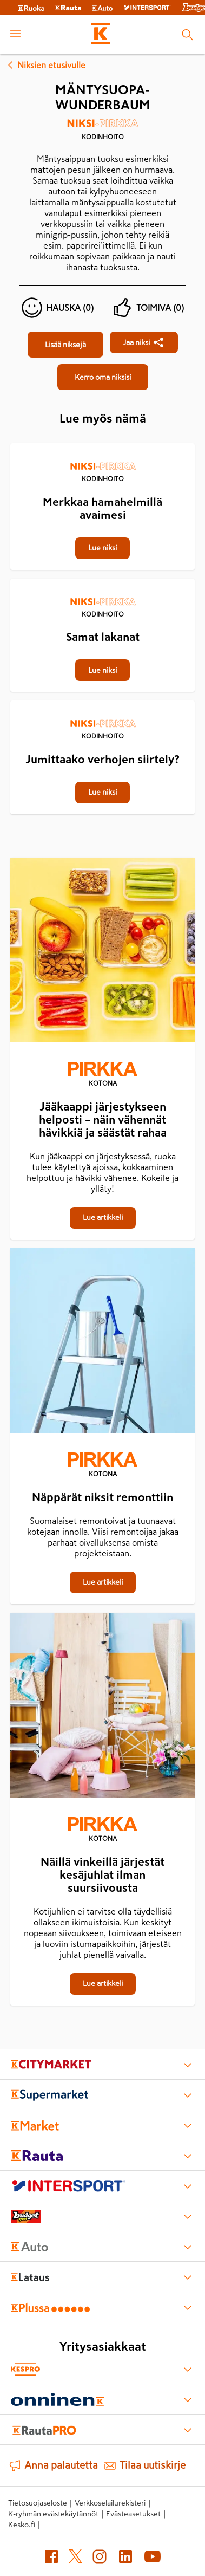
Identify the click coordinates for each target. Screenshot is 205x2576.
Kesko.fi (21, 2524)
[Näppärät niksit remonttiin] (102, 1342)
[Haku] (187, 34)
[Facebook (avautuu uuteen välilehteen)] (51, 2558)
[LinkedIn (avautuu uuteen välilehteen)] (125, 2558)
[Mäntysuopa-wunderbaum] (65, 345)
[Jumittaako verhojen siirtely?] (102, 701)
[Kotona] (102, 1075)
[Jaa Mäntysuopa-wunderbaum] (144, 342)
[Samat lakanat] (102, 580)
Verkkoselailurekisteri (110, 2503)
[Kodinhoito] (102, 133)
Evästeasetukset (133, 2513)
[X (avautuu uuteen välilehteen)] (75, 2558)
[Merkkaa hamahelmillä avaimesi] (102, 444)
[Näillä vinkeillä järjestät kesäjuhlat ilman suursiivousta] (102, 1707)
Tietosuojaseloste (37, 2503)
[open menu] (15, 35)
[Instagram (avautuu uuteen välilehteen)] (99, 2558)
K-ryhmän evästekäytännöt (53, 2513)
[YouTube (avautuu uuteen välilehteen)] (152, 2558)
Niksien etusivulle (44, 65)
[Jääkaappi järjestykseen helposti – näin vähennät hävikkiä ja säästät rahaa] (102, 952)
